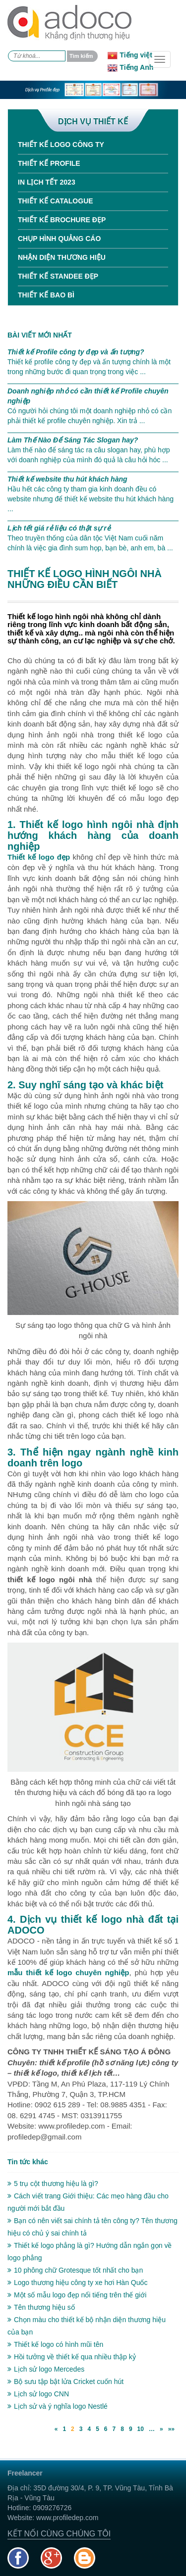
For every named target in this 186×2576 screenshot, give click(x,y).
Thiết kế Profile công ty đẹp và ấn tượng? (75, 352)
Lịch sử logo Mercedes (45, 2369)
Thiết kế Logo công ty (61, 144)
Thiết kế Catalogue (55, 201)
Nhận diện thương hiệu (62, 257)
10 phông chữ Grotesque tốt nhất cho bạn (75, 2270)
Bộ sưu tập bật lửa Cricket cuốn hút (65, 2381)
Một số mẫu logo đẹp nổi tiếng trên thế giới (76, 2295)
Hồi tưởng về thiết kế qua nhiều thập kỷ (71, 2357)
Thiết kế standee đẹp (58, 276)
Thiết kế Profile (49, 163)
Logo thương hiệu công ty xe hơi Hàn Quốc (77, 2282)
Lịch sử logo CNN (38, 2394)
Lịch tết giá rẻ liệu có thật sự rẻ (59, 528)
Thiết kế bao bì (46, 295)
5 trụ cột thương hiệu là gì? (52, 2183)
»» (171, 2429)
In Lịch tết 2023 (46, 182)
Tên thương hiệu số (41, 2307)
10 (140, 2429)
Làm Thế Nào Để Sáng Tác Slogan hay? (72, 440)
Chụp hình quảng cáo (59, 239)
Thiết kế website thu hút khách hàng (67, 479)
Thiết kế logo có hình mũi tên (55, 2344)
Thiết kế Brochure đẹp (62, 220)
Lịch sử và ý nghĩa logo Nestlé (57, 2406)
